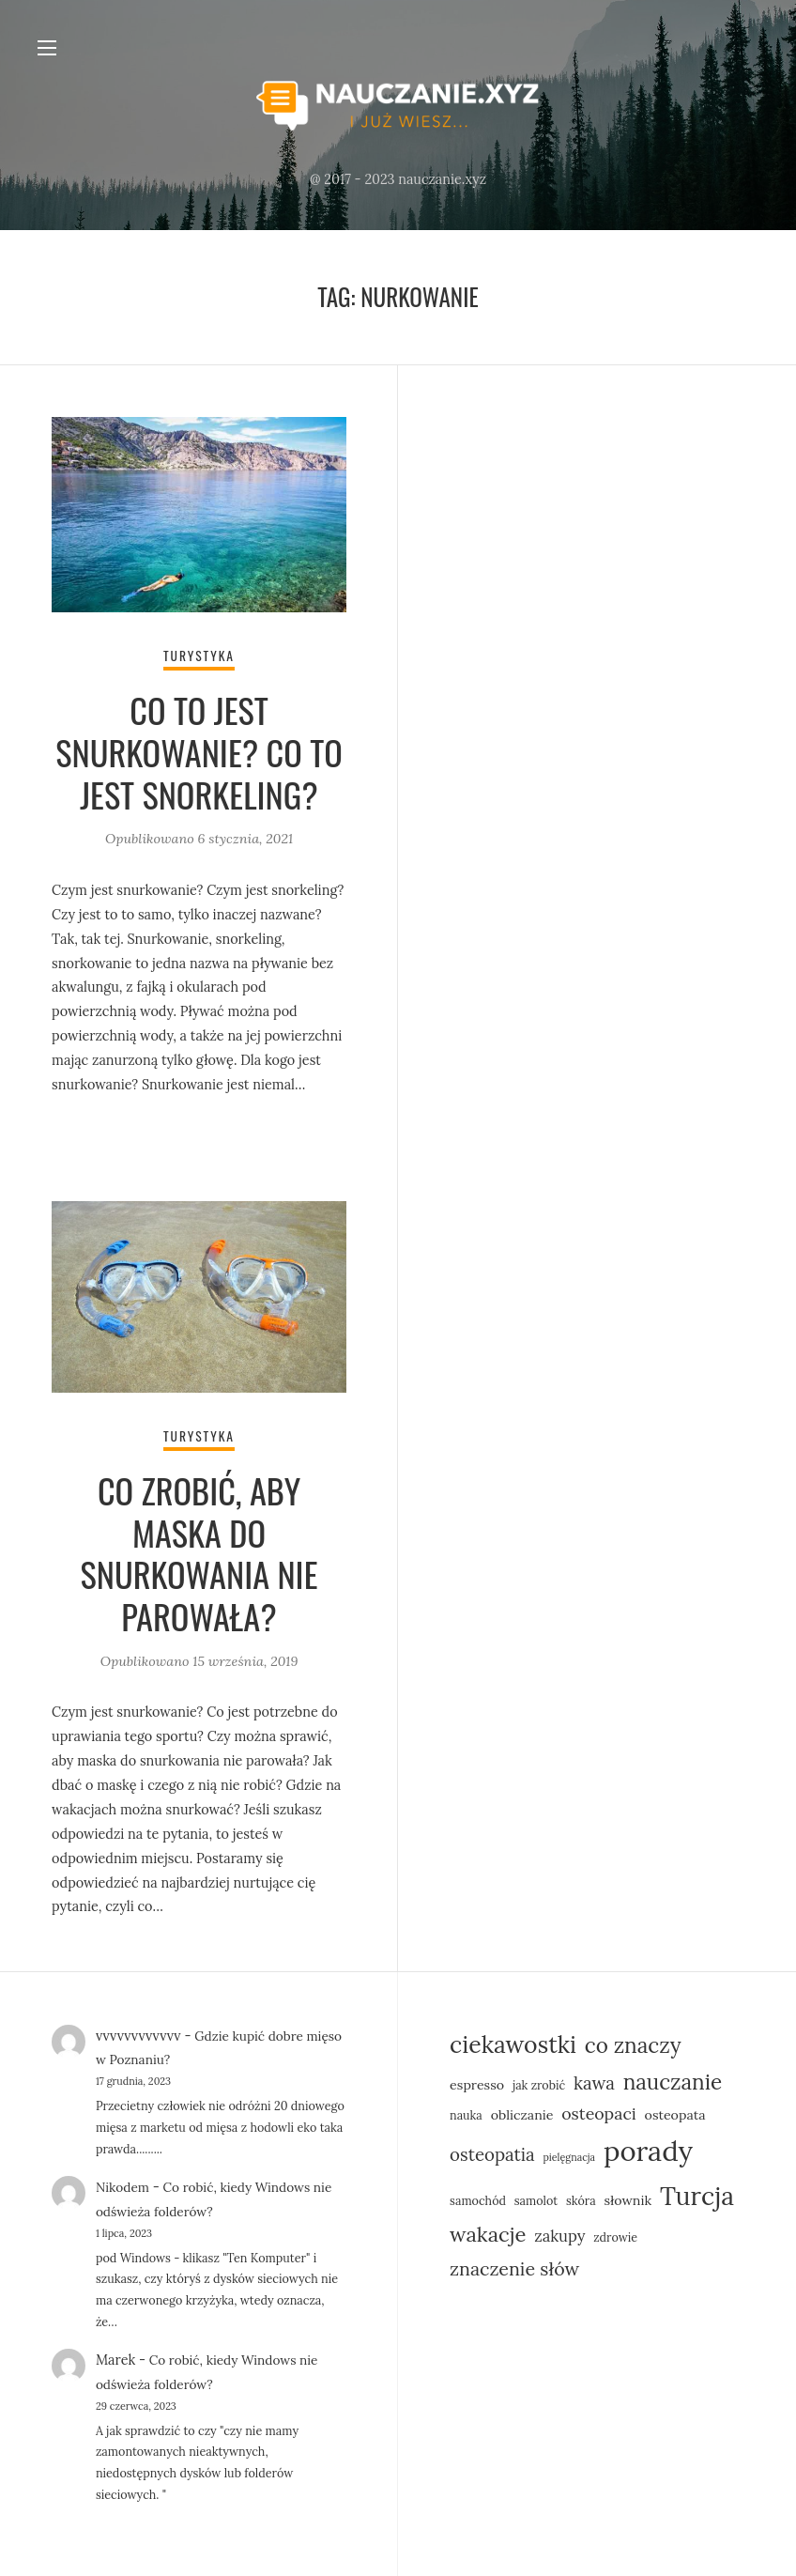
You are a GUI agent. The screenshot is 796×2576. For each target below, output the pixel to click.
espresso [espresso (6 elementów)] (477, 2081)
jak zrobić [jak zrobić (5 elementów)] (539, 2081)
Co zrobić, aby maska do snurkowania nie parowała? (199, 1553)
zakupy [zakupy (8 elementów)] (559, 2233)
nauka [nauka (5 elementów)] (466, 2111)
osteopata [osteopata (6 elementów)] (675, 2111)
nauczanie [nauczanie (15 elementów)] (673, 2077)
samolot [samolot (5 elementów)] (536, 2196)
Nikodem (124, 2183)
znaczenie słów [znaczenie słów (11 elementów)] (514, 2264)
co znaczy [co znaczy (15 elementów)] (633, 2041)
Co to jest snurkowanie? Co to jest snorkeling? (199, 753)
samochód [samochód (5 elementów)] (478, 2196)
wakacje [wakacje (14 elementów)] (488, 2231)
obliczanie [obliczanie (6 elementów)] (522, 2111)
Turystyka (199, 658)
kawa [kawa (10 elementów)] (594, 2079)
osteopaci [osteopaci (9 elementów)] (598, 2110)
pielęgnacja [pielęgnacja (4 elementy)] (569, 2154)
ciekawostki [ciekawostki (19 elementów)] (513, 2041)
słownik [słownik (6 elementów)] (627, 2196)
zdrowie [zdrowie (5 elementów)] (615, 2234)
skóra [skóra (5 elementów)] (581, 2196)
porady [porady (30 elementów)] (648, 2148)
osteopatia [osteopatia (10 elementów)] (492, 2151)
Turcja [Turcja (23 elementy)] (697, 2192)
